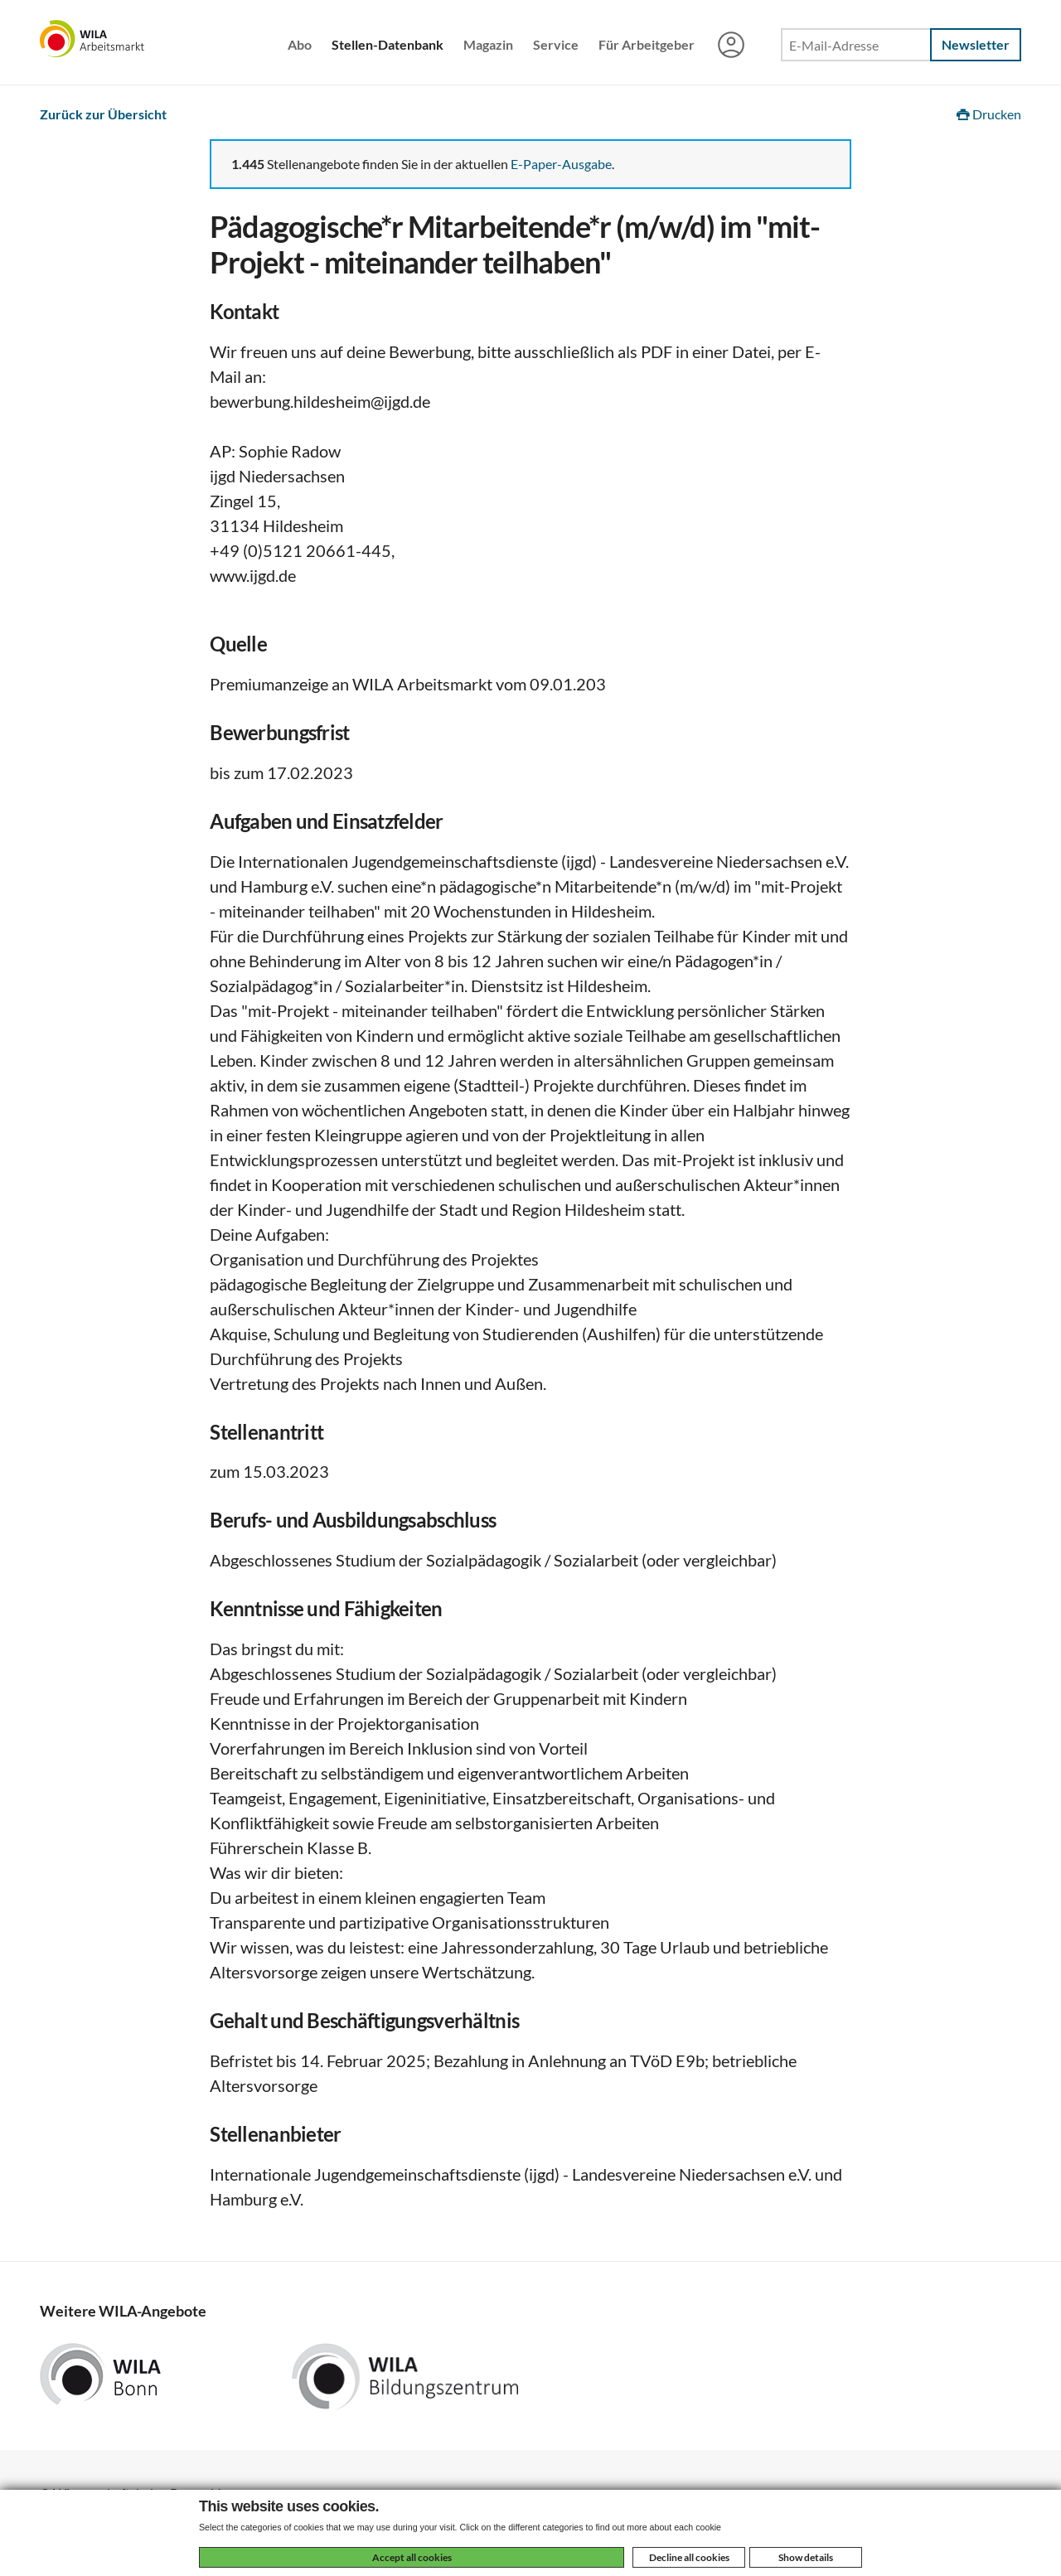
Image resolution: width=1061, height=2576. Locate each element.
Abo (300, 44)
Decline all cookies (689, 2557)
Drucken (989, 114)
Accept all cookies (412, 2557)
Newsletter (976, 44)
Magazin (488, 44)
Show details (805, 2557)
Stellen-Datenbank (387, 44)
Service (556, 44)
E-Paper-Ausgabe (561, 164)
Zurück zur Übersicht (103, 114)
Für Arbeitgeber (646, 44)
